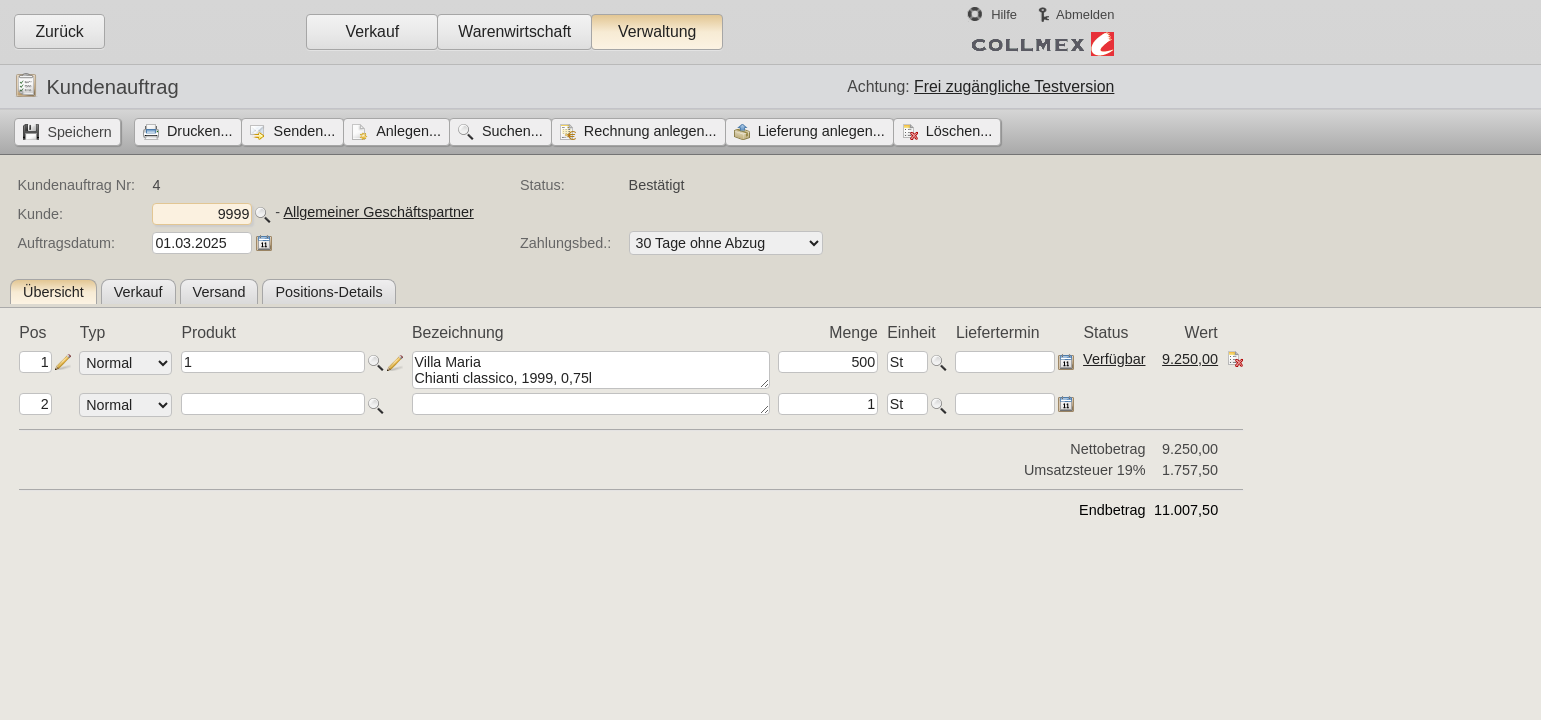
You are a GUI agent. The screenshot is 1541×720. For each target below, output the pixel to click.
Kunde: (40, 214)
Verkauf (372, 31)
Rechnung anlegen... (650, 131)
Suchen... (512, 131)
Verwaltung (657, 31)
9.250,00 (1190, 359)
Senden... (305, 131)
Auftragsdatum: (66, 243)
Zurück (59, 31)
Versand (219, 292)
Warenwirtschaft (514, 31)
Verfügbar (1114, 359)
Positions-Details (328, 292)
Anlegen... (408, 131)
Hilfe (1004, 14)
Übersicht (53, 292)
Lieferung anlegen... (821, 131)
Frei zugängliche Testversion (1014, 86)
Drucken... (200, 131)
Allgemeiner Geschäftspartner (378, 212)
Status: (542, 185)
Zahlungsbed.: (565, 243)
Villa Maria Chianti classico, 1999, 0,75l (591, 370)
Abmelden (1085, 14)
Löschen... (959, 131)
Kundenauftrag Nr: (76, 185)
